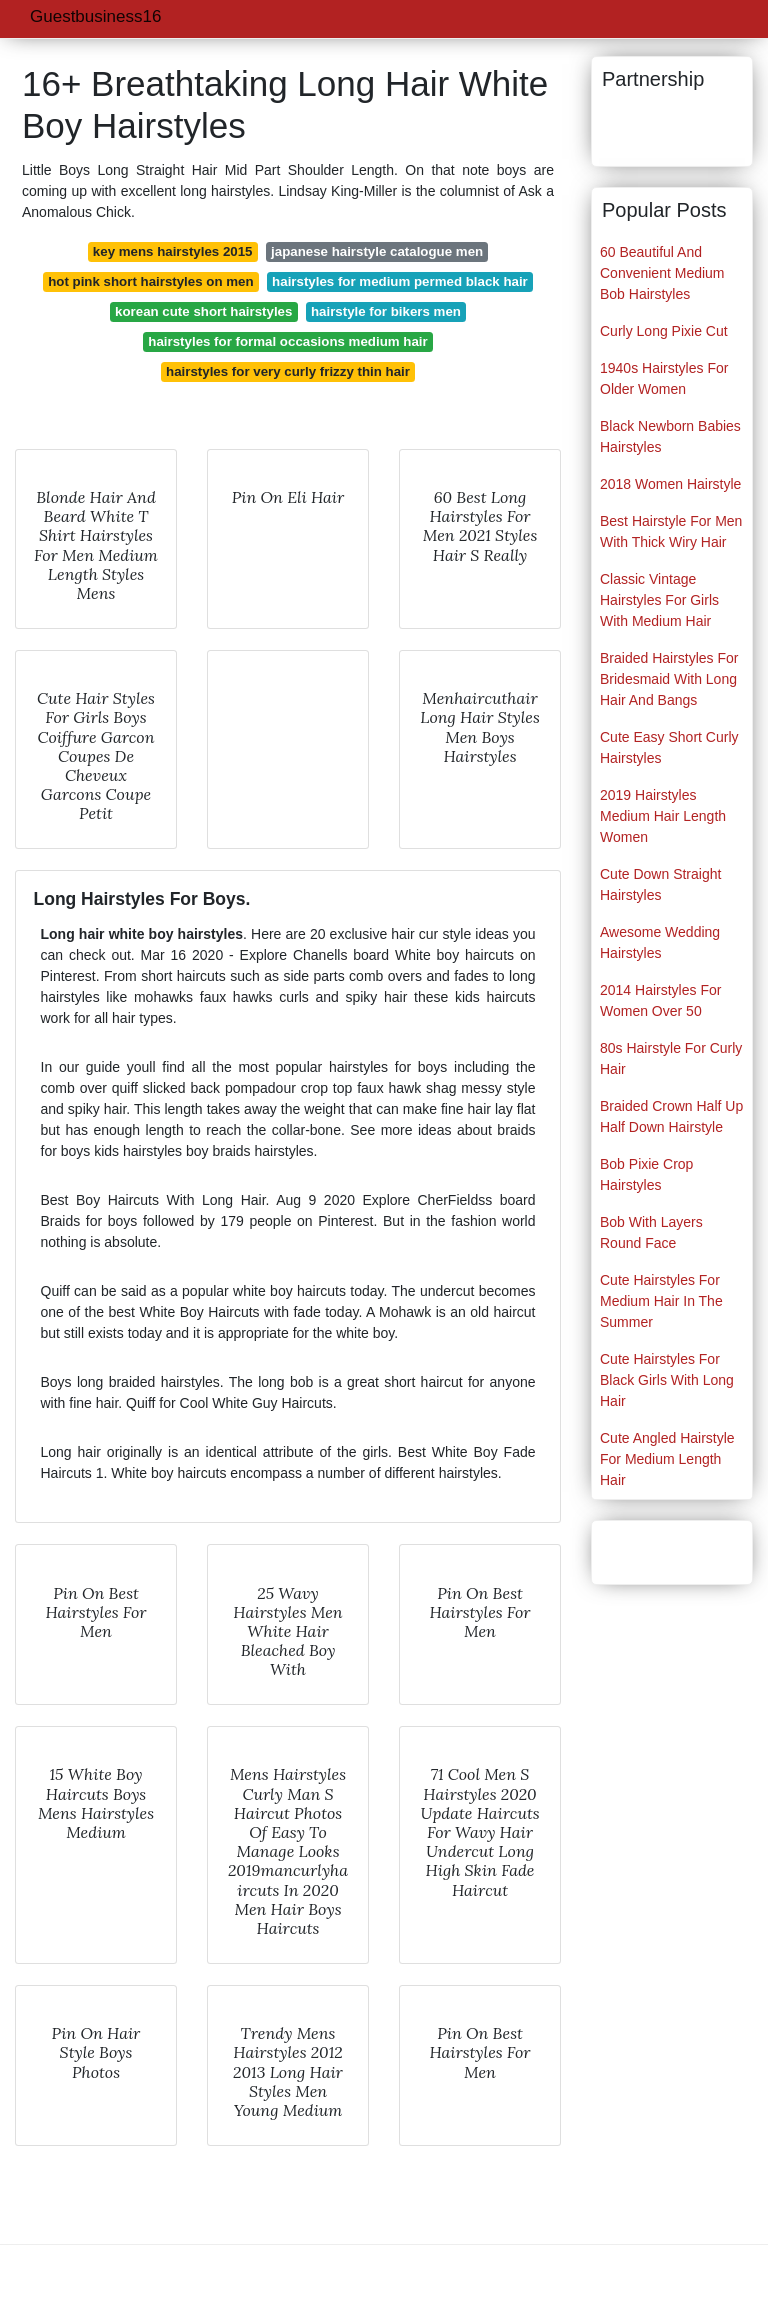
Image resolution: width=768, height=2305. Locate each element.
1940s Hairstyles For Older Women (664, 378)
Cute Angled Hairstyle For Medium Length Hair (667, 1459)
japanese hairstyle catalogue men (377, 251)
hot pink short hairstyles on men (150, 281)
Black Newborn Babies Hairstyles (670, 436)
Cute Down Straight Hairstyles (660, 884)
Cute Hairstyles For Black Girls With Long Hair (667, 1380)
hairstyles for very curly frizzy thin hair (288, 371)
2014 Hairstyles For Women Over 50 (660, 1000)
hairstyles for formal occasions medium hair (287, 341)
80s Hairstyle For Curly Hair (671, 1058)
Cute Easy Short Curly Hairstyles (669, 747)
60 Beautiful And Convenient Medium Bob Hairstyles (662, 273)
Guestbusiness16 (95, 16)
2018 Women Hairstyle (670, 484)
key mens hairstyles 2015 (173, 251)
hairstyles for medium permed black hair (400, 281)
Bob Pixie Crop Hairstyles (646, 1174)
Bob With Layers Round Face (651, 1232)
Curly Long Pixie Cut (664, 331)
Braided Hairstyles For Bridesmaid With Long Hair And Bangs (669, 679)
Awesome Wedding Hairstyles (660, 942)
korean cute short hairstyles (203, 311)
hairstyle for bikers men (386, 311)
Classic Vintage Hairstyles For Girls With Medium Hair (659, 600)
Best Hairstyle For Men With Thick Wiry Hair (671, 531)
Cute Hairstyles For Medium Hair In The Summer (661, 1301)
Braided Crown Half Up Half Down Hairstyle (671, 1116)
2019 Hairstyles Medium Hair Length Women (663, 816)
